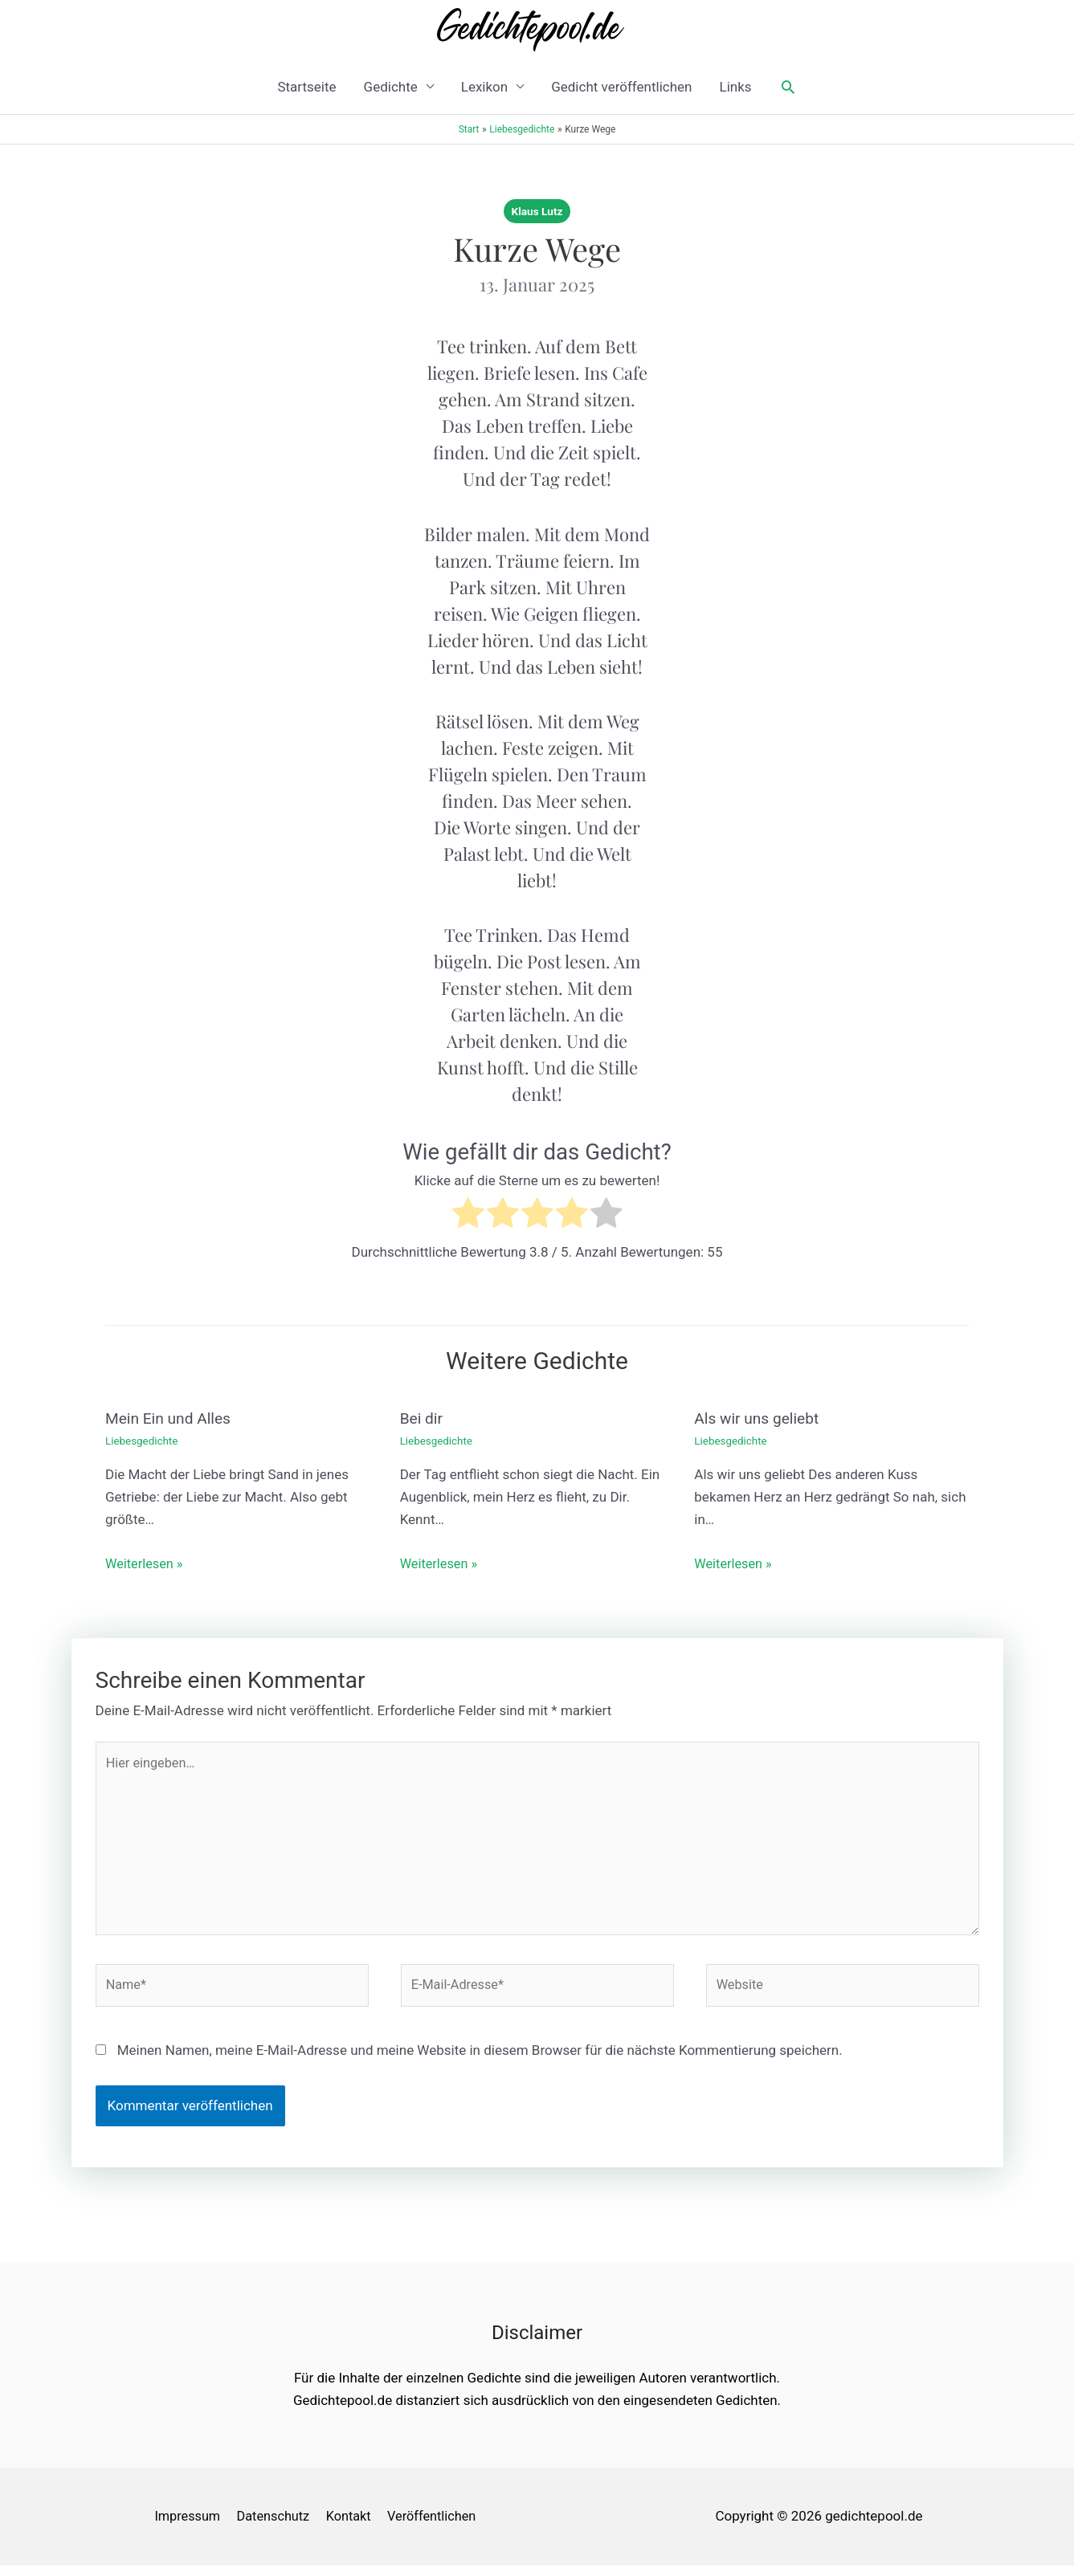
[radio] (468, 1216)
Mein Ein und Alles (170, 1418)
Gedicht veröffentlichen (621, 87)
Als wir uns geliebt (759, 1418)
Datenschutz (275, 2526)
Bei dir (422, 1418)
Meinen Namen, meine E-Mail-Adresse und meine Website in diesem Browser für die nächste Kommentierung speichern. (480, 2060)
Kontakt (354, 2526)
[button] (788, 87)
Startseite (306, 87)
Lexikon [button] (484, 87)
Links (735, 87)
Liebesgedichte (143, 1440)
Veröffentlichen (440, 2526)
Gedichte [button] (391, 87)
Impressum (186, 2526)
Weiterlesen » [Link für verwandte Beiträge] (145, 1563)
